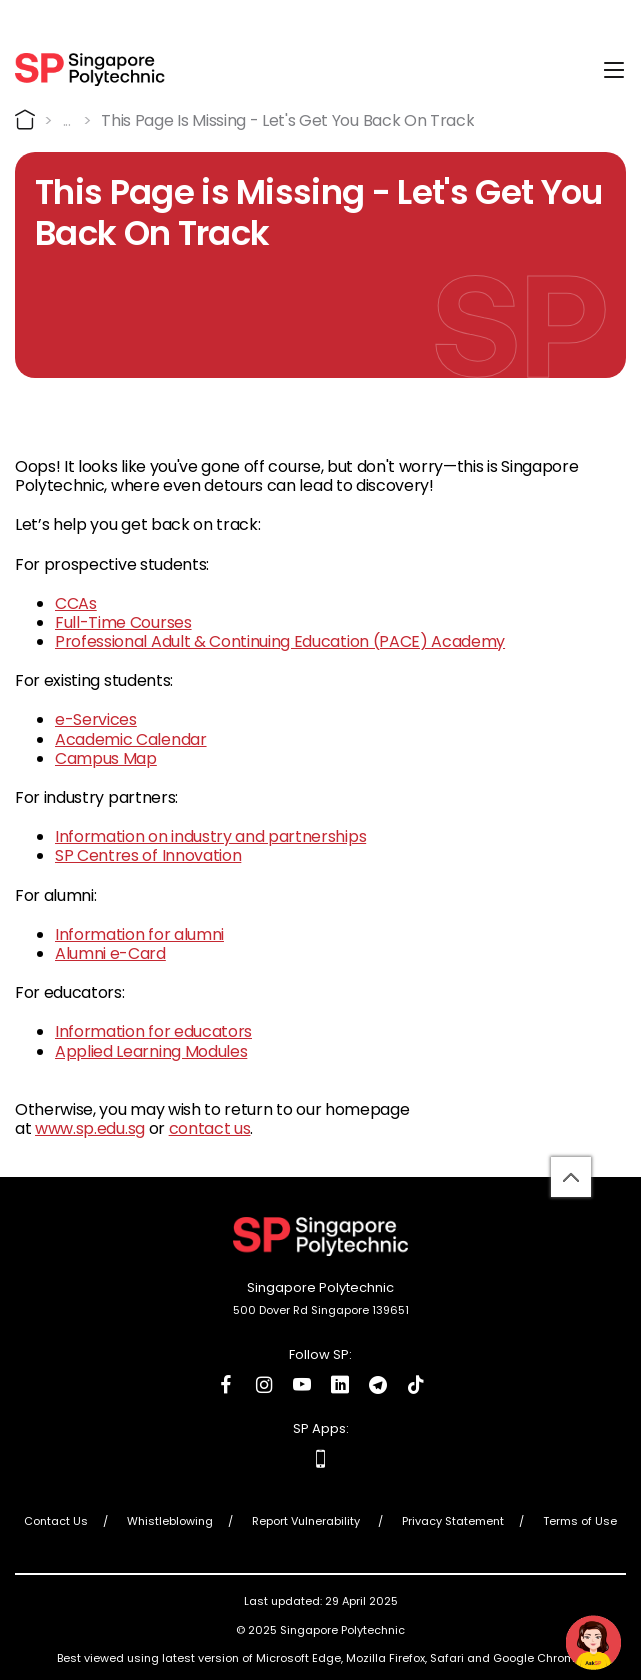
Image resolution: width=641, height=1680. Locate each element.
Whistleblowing (170, 1521)
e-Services (96, 719)
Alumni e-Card (110, 953)
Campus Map (106, 758)
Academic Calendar (131, 739)
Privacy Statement (453, 1521)
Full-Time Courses (123, 622)
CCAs (76, 603)
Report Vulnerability (307, 1521)
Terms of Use (580, 1521)
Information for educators (153, 1031)
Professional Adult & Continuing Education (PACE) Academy (280, 641)
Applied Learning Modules (151, 1051)
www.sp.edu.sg (90, 1128)
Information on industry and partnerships (210, 836)
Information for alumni (139, 934)
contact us (210, 1128)
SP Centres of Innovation (148, 855)
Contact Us (56, 1521)
